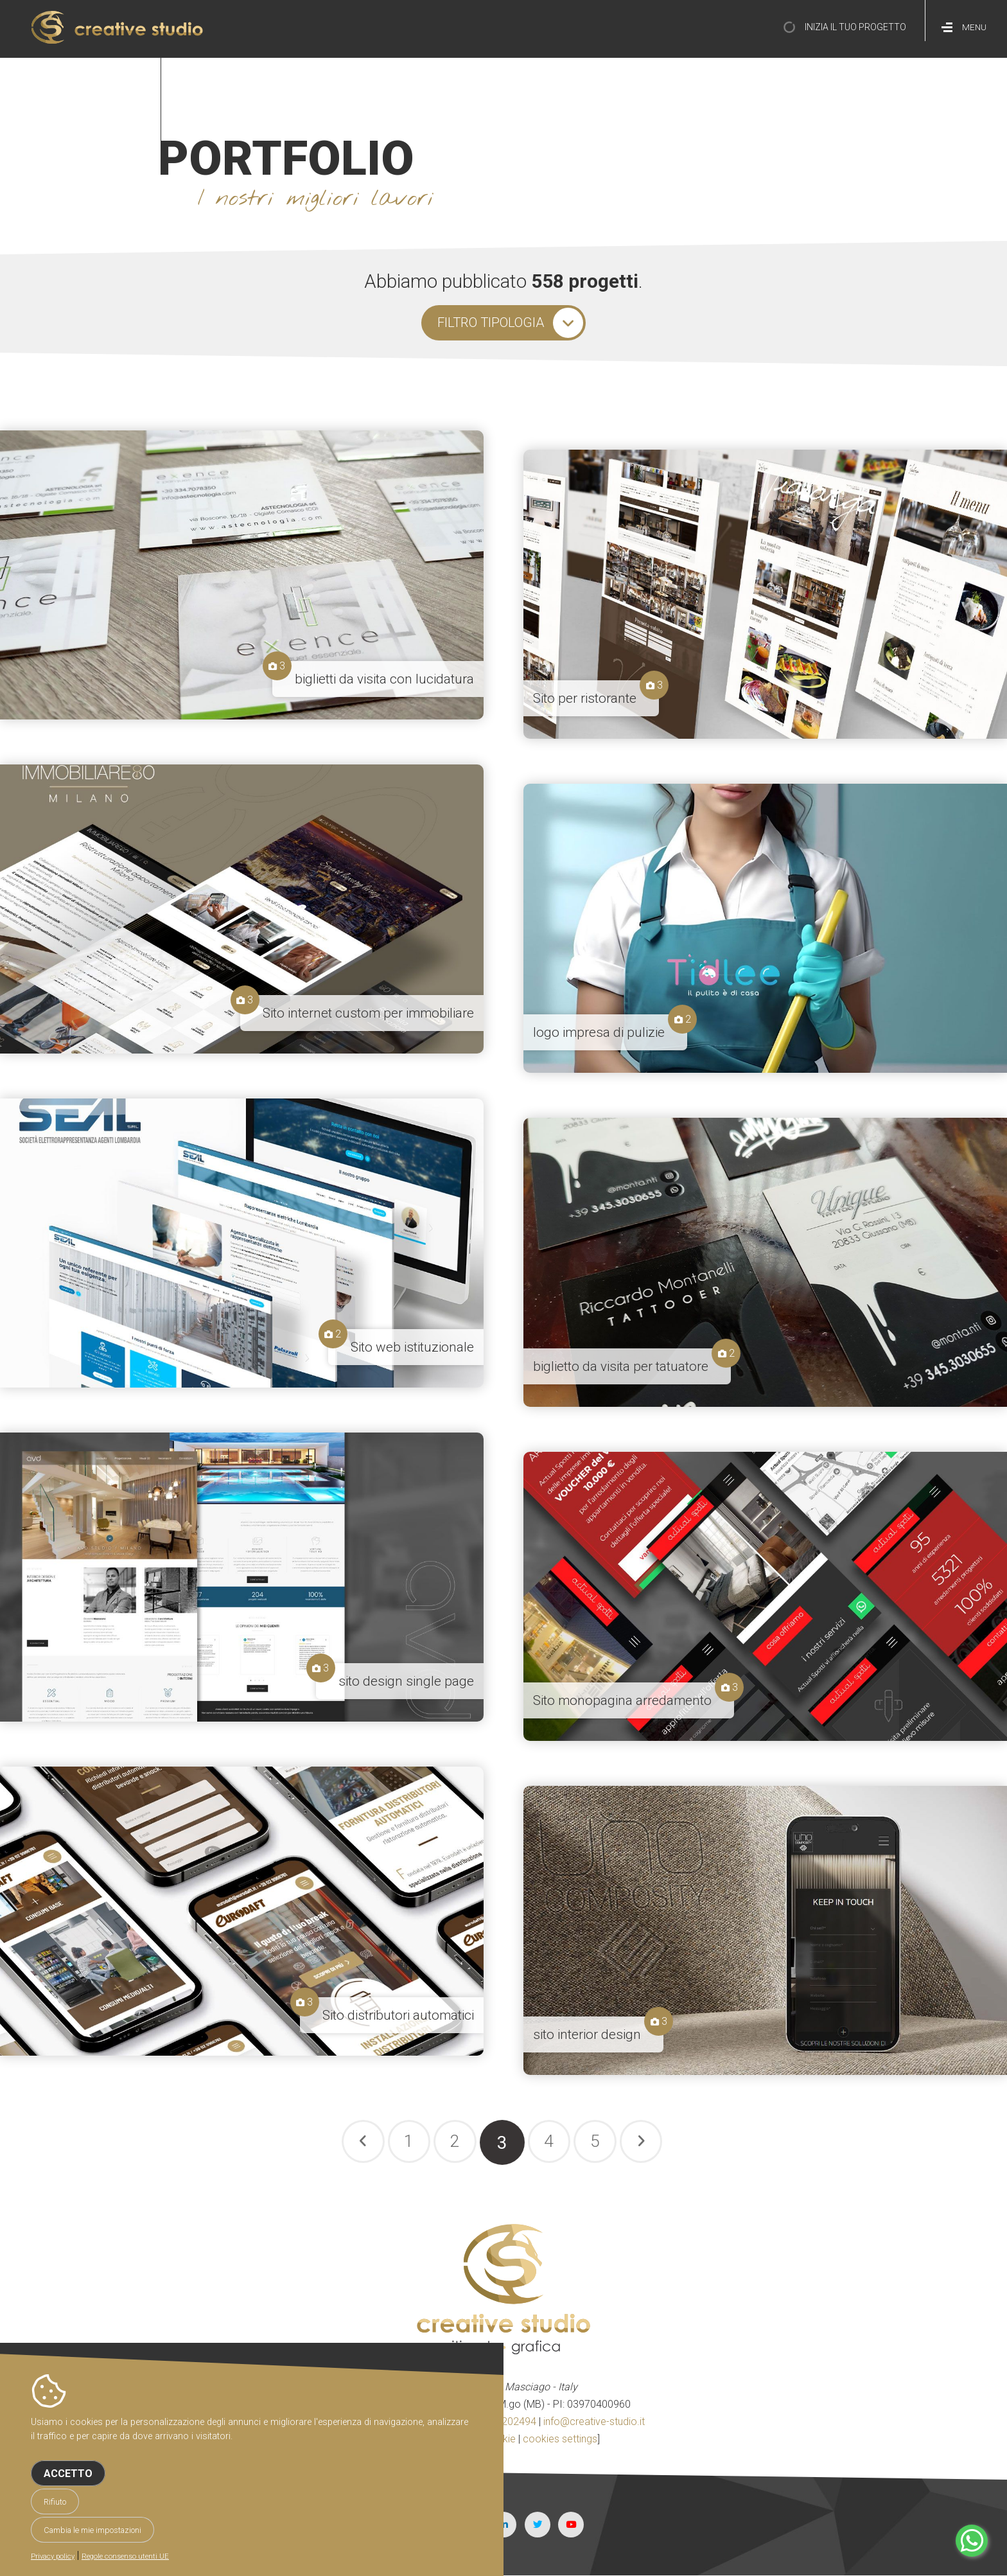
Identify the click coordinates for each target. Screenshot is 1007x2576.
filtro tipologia (490, 322)
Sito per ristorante (584, 698)
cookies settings (560, 2439)
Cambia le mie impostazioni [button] (92, 2530)
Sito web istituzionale (412, 1347)
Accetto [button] (68, 2473)
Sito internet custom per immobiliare (368, 1013)
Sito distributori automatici (398, 2015)
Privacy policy (52, 2556)
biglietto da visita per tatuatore (620, 1366)
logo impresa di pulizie (599, 1032)
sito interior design (587, 2034)
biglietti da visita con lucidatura (384, 679)
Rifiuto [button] (55, 2502)
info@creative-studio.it (594, 2421)
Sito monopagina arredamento (622, 1700)
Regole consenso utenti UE (125, 2556)
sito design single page (406, 1681)
